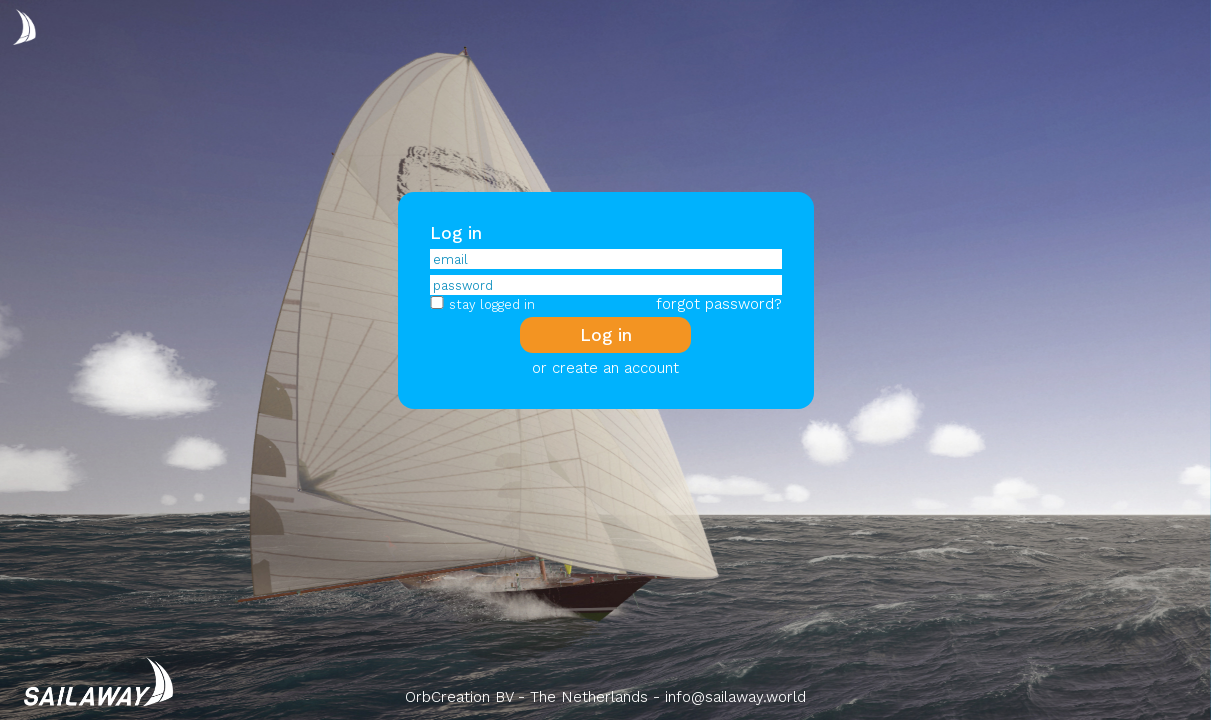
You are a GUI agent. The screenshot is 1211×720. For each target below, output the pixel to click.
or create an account (605, 368)
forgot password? (719, 304)
